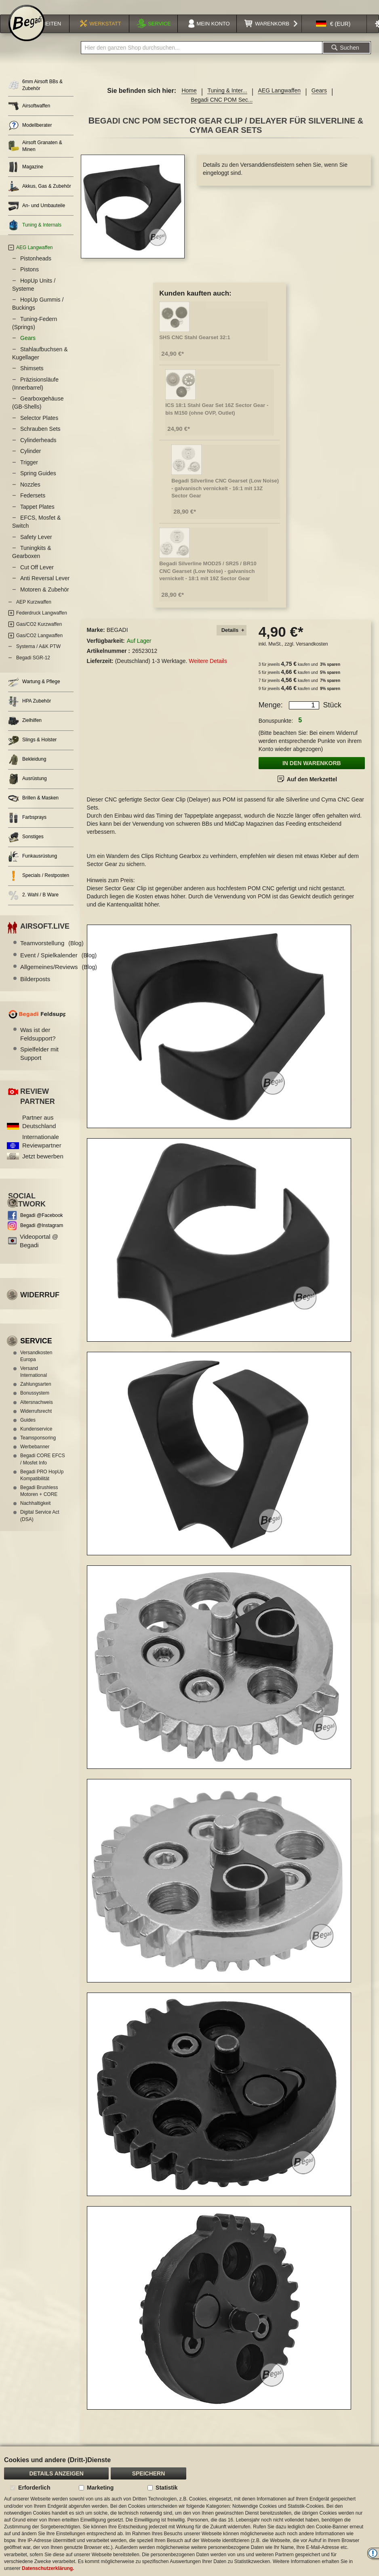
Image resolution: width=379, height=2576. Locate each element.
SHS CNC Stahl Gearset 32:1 (194, 347)
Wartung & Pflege (34, 692)
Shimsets (32, 378)
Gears (319, 100)
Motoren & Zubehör (44, 599)
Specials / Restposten (38, 886)
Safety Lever (36, 547)
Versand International (33, 1382)
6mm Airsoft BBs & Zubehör (35, 95)
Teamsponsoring (38, 1448)
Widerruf (39, 1305)
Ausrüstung (27, 789)
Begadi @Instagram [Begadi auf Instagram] (41, 1235)
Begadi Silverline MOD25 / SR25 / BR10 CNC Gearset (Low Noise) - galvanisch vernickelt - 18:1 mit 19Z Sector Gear (208, 581)
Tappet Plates (37, 517)
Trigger (29, 472)
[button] (333, 34)
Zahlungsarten (35, 1394)
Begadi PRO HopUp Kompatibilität (41, 1485)
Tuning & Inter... (227, 100)
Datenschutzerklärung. (48, 2568)
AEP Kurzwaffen (33, 612)
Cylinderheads (38, 450)
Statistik (166, 2487)
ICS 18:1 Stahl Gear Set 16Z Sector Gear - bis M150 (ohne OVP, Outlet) (216, 419)
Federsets (32, 505)
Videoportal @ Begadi (39, 1251)
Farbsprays (27, 827)
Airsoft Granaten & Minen (35, 156)
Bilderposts (35, 989)
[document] (189, 2511)
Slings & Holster (32, 750)
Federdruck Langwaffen (41, 623)
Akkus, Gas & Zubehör (39, 196)
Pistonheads (35, 268)
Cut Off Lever (37, 577)
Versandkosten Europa (36, 1366)
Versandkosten (312, 654)
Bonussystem (34, 1403)
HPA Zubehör (29, 711)
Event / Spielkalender (58, 965)
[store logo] (26, 33)
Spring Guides (38, 483)
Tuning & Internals (34, 235)
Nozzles (30, 494)
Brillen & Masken (33, 808)
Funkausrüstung (32, 866)
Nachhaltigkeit (35, 1513)
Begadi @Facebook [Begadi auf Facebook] (41, 1225)
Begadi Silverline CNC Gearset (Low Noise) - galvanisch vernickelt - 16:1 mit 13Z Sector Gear (225, 498)
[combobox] (201, 58)
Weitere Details (208, 671)
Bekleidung (27, 769)
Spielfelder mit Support (39, 1063)
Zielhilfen (25, 731)
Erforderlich (34, 2487)
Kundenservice (36, 1439)
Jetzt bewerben (42, 1166)
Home (188, 100)
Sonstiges (26, 847)
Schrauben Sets (40, 439)
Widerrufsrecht (36, 1421)
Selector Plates (39, 428)
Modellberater (30, 135)
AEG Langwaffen (279, 100)
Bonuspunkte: (276, 731)
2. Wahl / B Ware (33, 905)
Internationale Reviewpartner (41, 1151)
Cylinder (30, 461)
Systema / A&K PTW (38, 656)
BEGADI (117, 640)
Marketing (100, 2487)
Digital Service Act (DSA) (39, 1525)
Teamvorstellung (52, 953)
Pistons (29, 279)
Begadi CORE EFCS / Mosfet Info (42, 1469)
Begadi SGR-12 (33, 668)
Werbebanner (35, 1457)
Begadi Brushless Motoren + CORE (39, 1501)
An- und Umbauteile (36, 215)
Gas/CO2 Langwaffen (39, 645)
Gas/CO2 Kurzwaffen (39, 634)
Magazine (25, 177)
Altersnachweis (36, 1412)
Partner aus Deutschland (39, 1131)
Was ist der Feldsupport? (38, 1044)
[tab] (231, 640)
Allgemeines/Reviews (58, 976)
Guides (28, 1430)
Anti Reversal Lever (44, 588)
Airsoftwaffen (29, 116)
